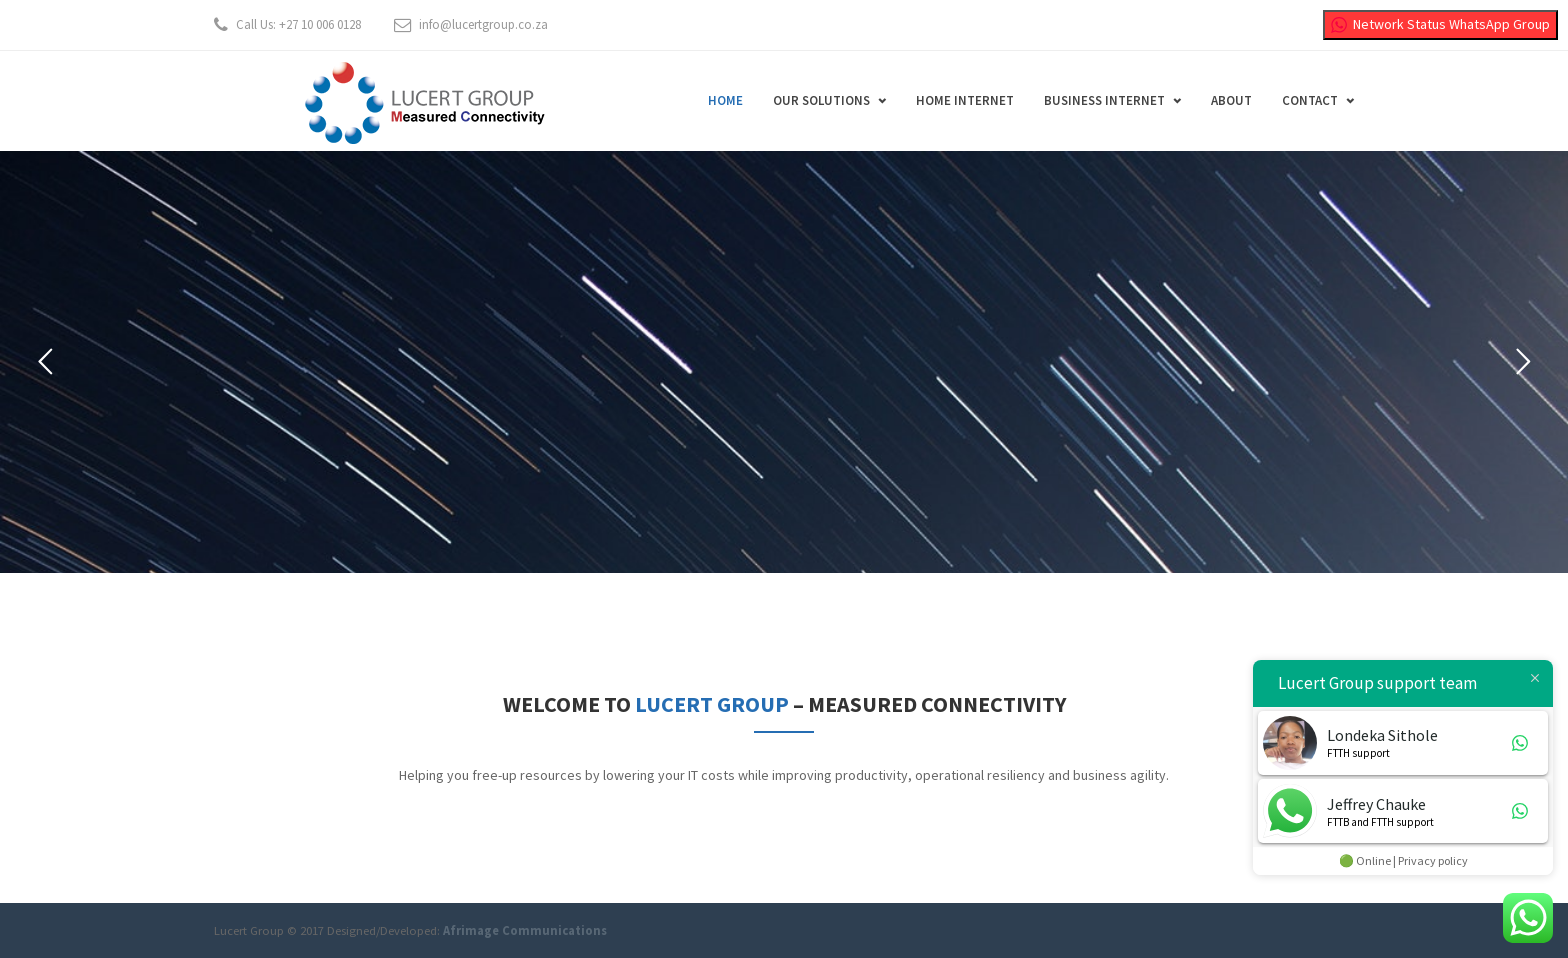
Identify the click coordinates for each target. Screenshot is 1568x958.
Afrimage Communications (525, 930)
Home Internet (965, 100)
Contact (1310, 100)
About (1231, 100)
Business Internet (1104, 100)
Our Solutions (821, 100)
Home (725, 100)
